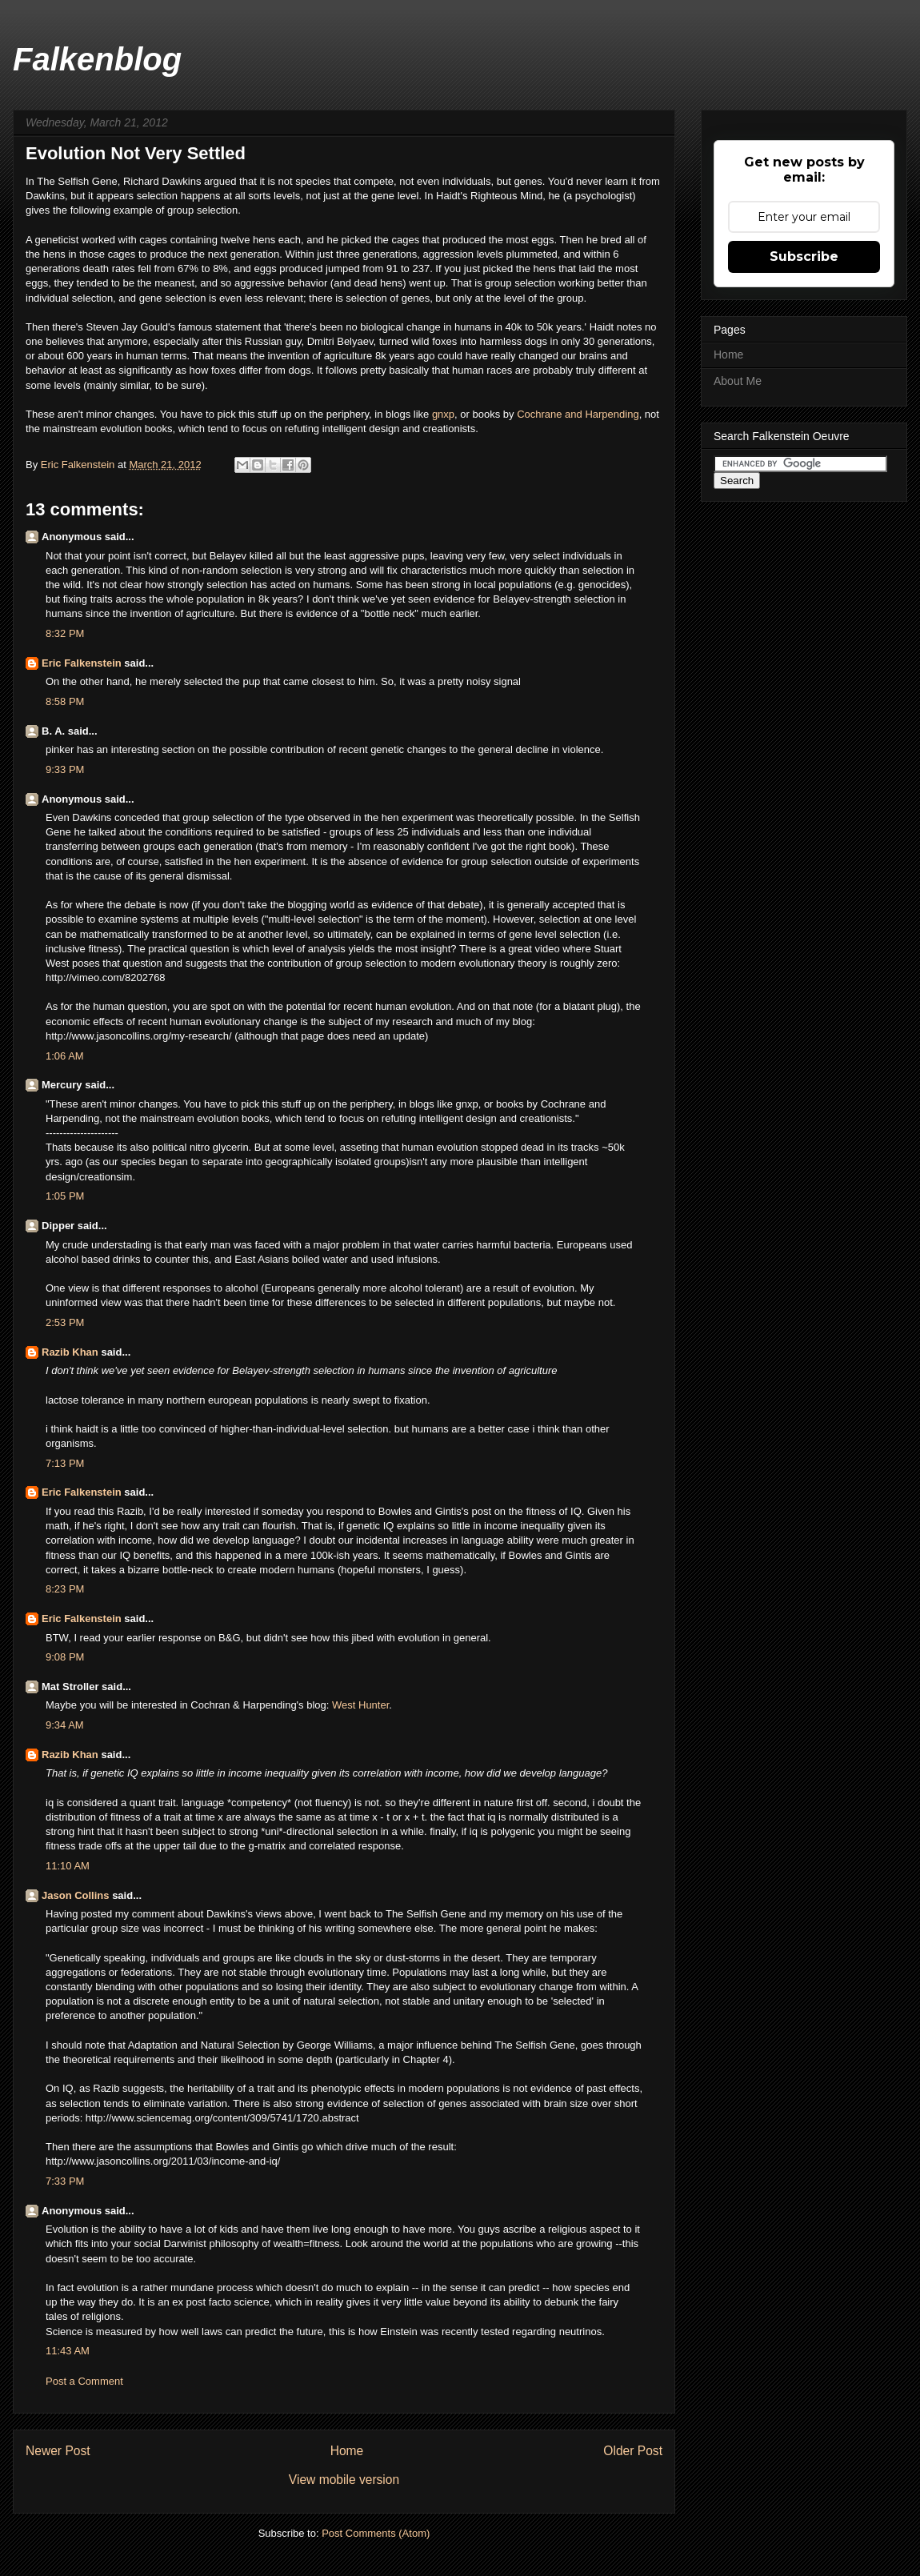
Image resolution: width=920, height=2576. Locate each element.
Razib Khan (70, 1352)
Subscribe (804, 256)
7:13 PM (65, 1463)
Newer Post (58, 2451)
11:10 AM (68, 1866)
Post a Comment (84, 2381)
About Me (738, 381)
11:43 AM (68, 2351)
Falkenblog (97, 59)
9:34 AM (65, 1725)
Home (347, 2451)
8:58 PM (65, 701)
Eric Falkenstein (82, 663)
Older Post (632, 2451)
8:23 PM (65, 1589)
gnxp (443, 414)
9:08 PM (65, 1657)
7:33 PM (65, 2181)
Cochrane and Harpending (578, 414)
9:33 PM (65, 769)
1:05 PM (65, 1196)
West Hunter (360, 1705)
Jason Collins (76, 1895)
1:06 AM (65, 1056)
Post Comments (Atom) (376, 2533)
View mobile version (344, 2479)
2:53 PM (65, 1322)
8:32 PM (65, 633)
